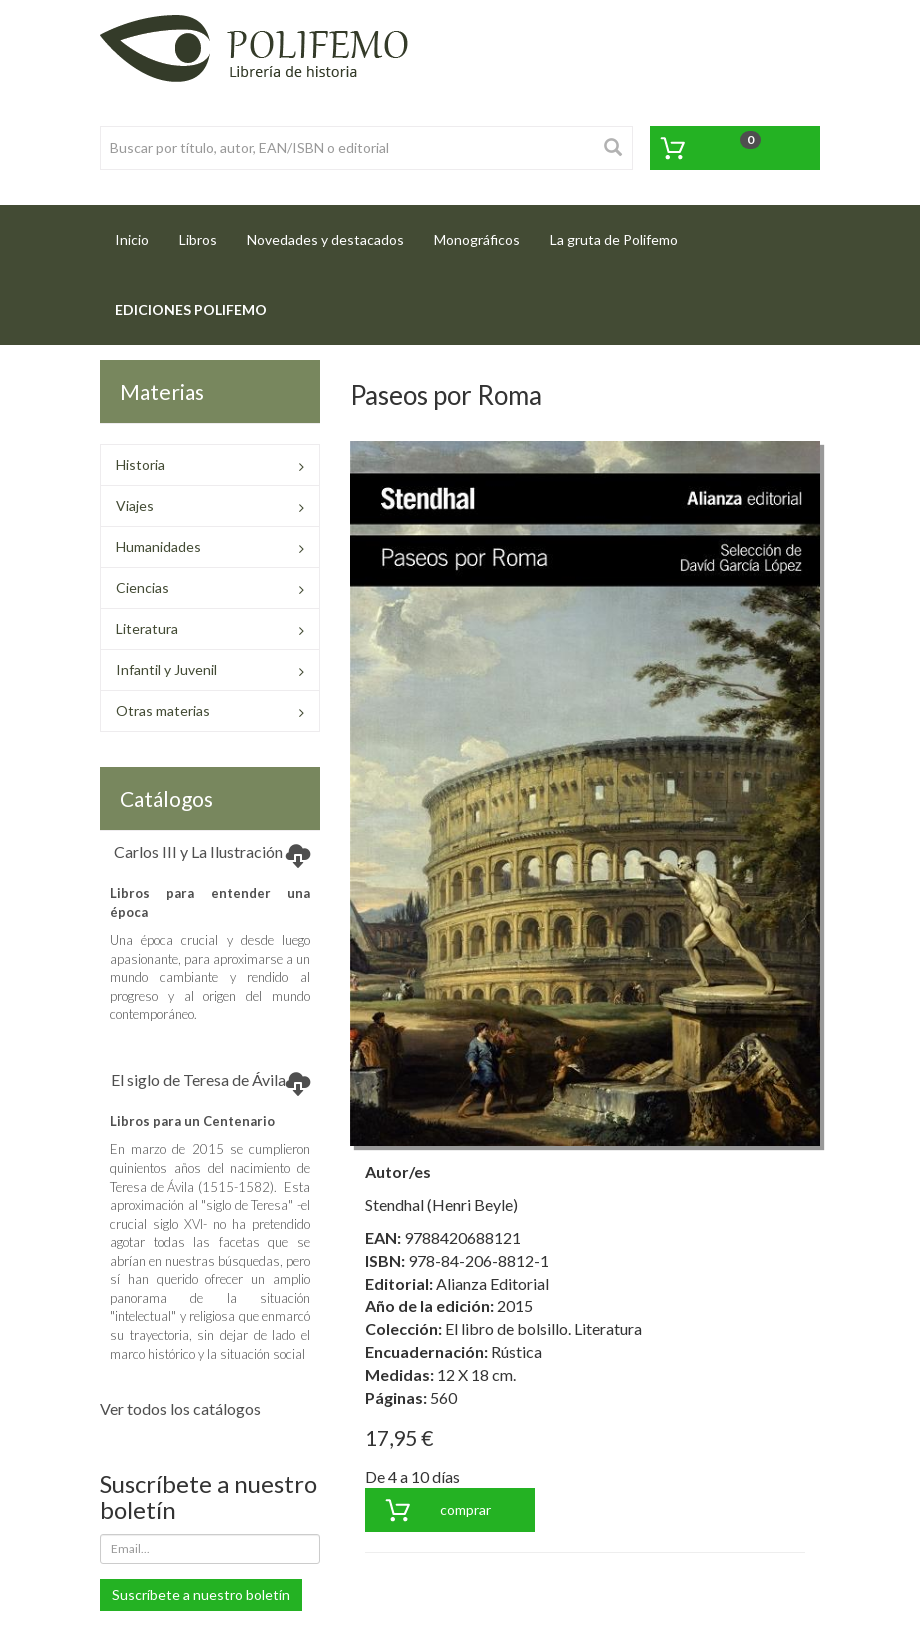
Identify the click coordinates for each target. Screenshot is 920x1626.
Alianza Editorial (492, 1283)
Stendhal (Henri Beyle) (441, 1204)
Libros (198, 239)
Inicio (139, 233)
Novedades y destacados (325, 239)
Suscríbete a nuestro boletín (201, 1594)
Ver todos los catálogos (180, 1408)
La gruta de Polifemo (614, 239)
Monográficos (477, 239)
